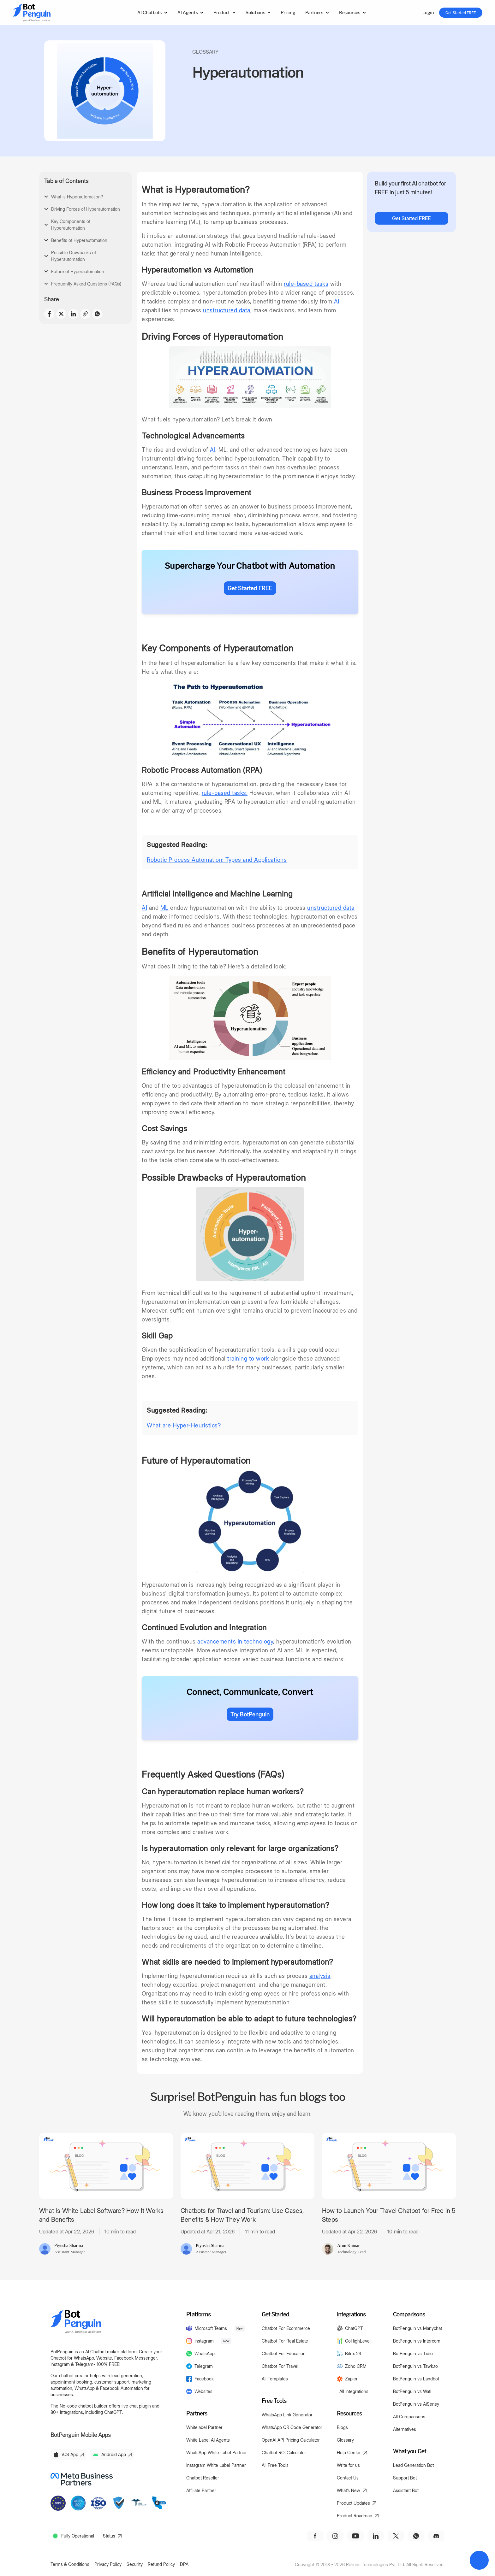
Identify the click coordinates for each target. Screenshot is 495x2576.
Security (135, 2564)
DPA (184, 2564)
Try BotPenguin (250, 1714)
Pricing (288, 12)
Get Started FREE (460, 12)
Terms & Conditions (70, 2564)
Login (428, 12)
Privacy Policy (108, 2564)
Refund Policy (161, 2564)
